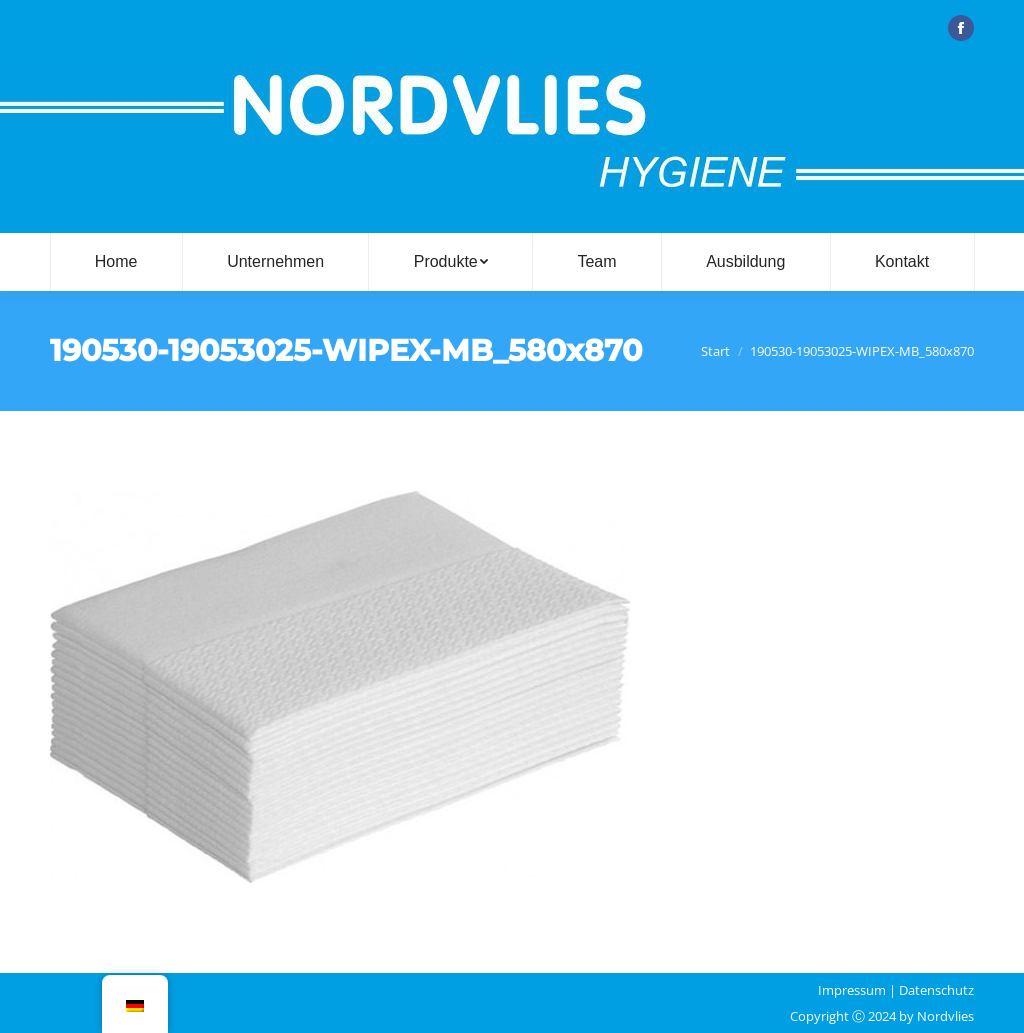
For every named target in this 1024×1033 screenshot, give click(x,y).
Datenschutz (936, 990)
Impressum (852, 990)
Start (715, 351)
